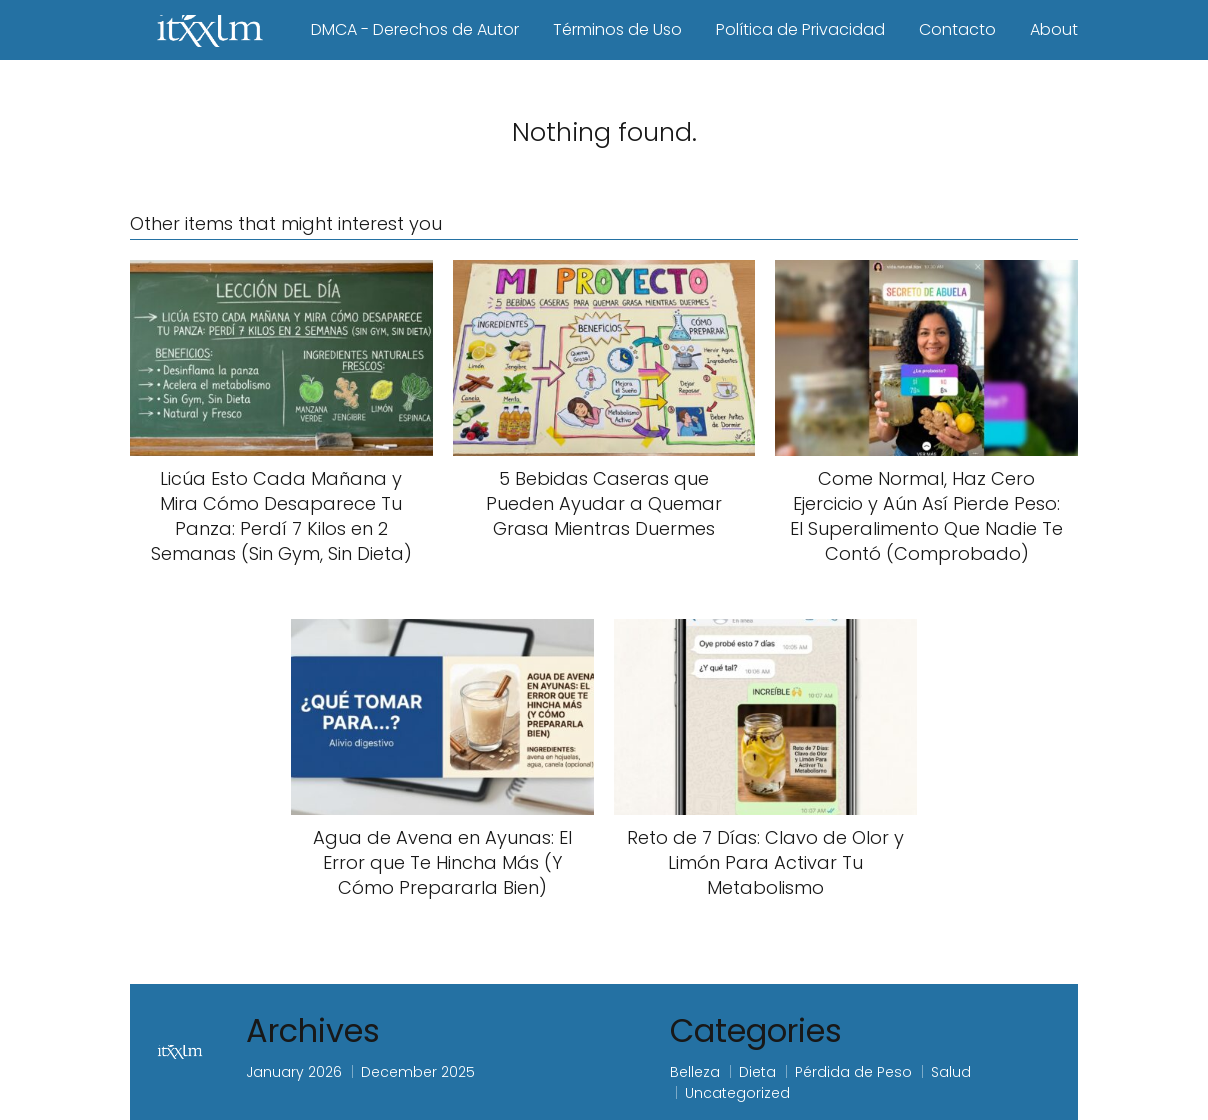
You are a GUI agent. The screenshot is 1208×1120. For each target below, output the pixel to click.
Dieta (757, 1072)
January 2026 (294, 1072)
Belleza (695, 1072)
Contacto (957, 29)
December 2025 (418, 1072)
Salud (951, 1072)
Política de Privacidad (800, 29)
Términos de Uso (617, 29)
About (1054, 29)
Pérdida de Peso (853, 1072)
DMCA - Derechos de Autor (415, 29)
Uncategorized (737, 1093)
